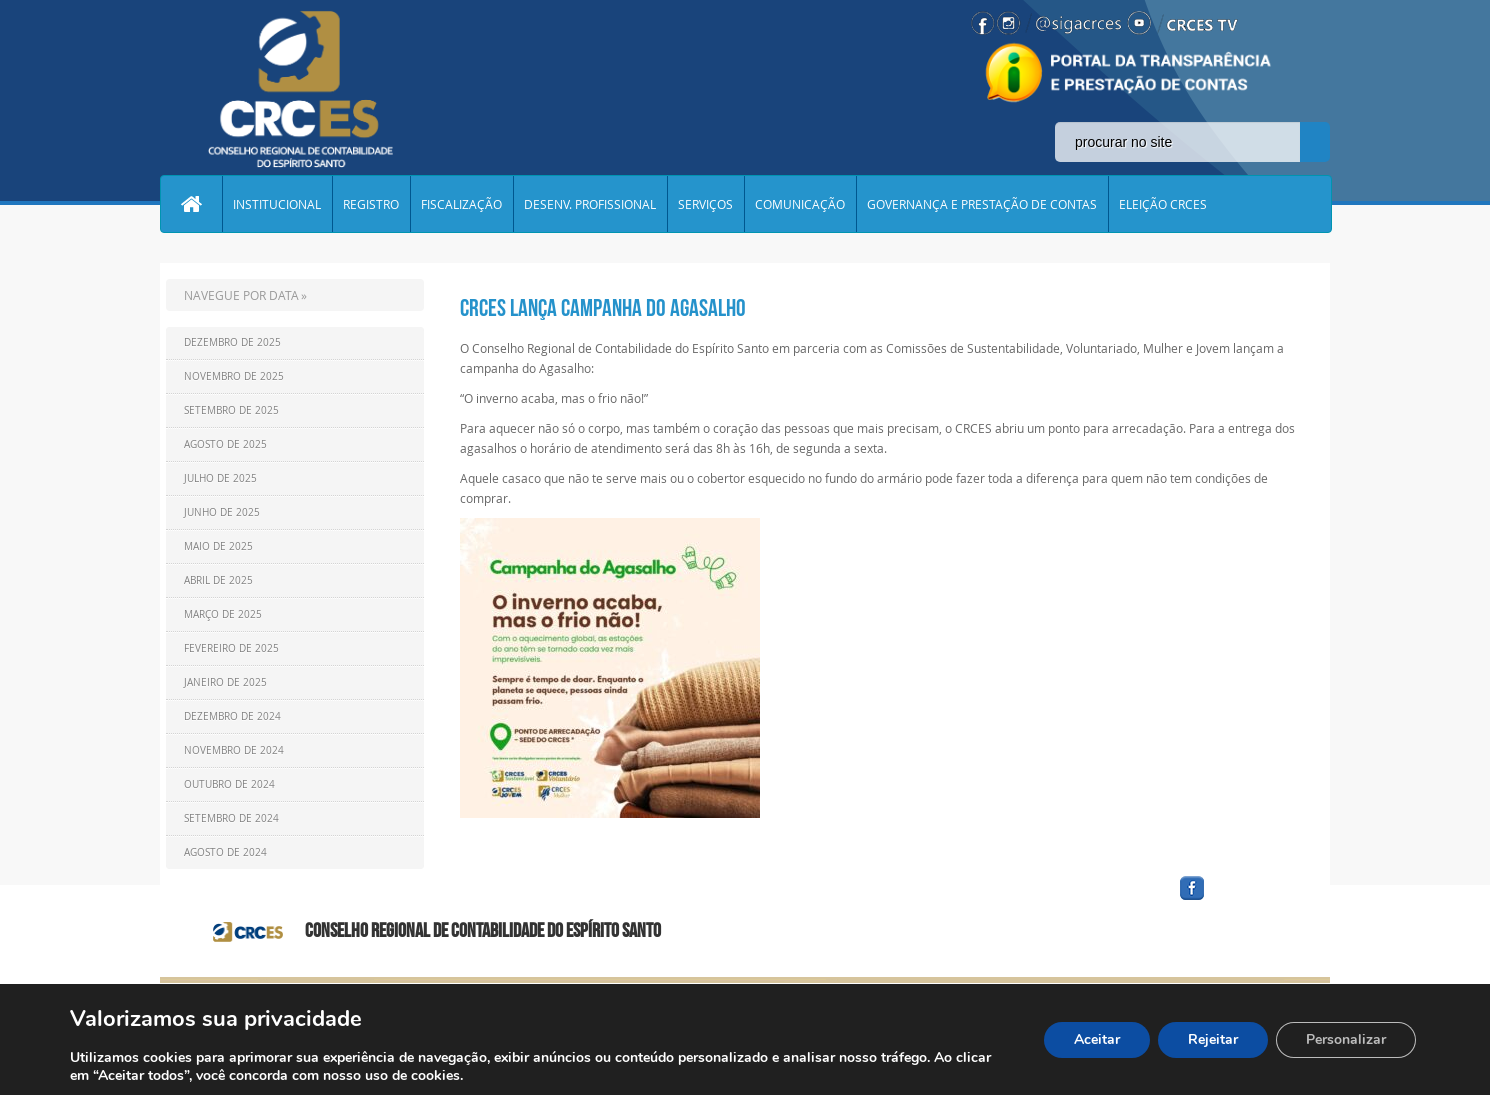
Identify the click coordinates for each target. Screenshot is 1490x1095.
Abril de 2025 (218, 580)
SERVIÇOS (705, 204)
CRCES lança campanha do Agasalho (603, 308)
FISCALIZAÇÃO (461, 204)
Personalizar (1346, 1039)
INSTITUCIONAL (277, 204)
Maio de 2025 (218, 546)
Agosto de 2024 (225, 852)
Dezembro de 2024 (232, 716)
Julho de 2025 (220, 478)
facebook (1240, 900)
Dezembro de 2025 (232, 342)
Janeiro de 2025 (225, 682)
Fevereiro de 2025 (231, 648)
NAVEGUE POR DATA (241, 295)
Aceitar (1097, 1039)
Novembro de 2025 (234, 376)
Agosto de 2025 (225, 444)
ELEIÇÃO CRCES (1163, 204)
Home (191, 204)
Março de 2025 (223, 614)
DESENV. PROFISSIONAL (590, 204)
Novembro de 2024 (234, 750)
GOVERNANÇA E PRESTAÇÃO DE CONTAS (982, 204)
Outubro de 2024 (229, 784)
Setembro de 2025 (231, 410)
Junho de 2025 (222, 512)
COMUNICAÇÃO (800, 204)
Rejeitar (1213, 1039)
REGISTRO (371, 204)
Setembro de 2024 (231, 818)
